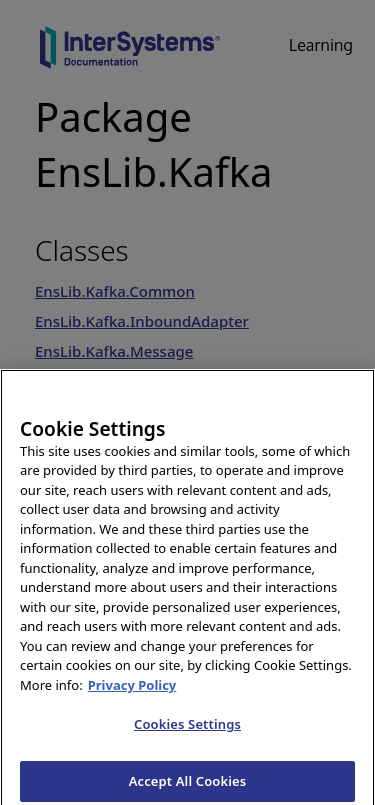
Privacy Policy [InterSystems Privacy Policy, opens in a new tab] (132, 690)
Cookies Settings (187, 729)
